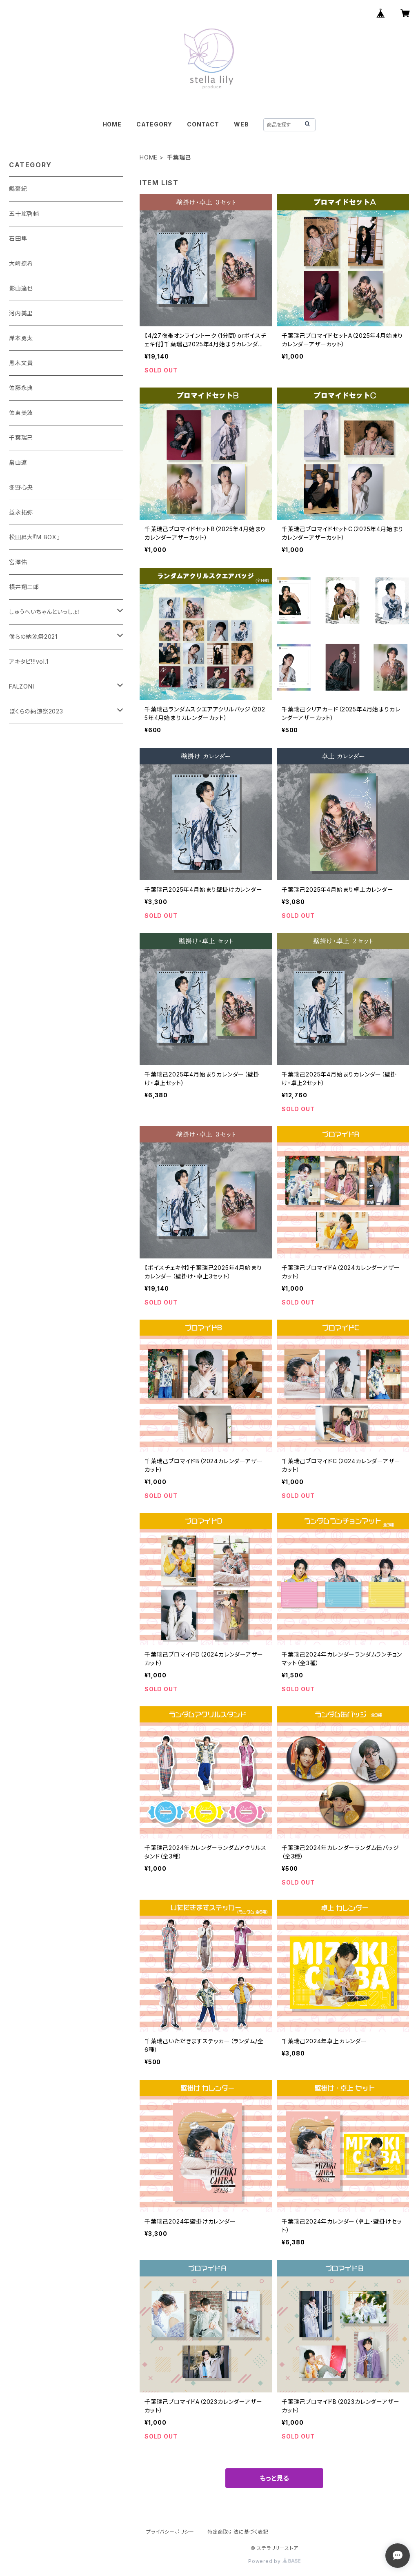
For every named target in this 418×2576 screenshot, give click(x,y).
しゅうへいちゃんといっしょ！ (44, 611)
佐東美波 (21, 412)
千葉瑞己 (21, 437)
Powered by (274, 2561)
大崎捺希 (21, 263)
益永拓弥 (21, 512)
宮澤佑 (18, 561)
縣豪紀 (18, 188)
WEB (241, 124)
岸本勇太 (21, 337)
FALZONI (21, 686)
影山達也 (21, 288)
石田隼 (18, 238)
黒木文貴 (21, 362)
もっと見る (274, 2478)
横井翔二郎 (24, 586)
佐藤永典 (21, 387)
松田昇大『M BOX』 (34, 537)
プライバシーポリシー (170, 2532)
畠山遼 (18, 462)
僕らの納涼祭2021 (33, 636)
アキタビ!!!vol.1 (29, 661)
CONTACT (203, 124)
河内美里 (21, 313)
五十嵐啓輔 (24, 213)
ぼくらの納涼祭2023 (36, 711)
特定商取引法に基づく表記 (238, 2532)
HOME (112, 124)
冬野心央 (21, 487)
